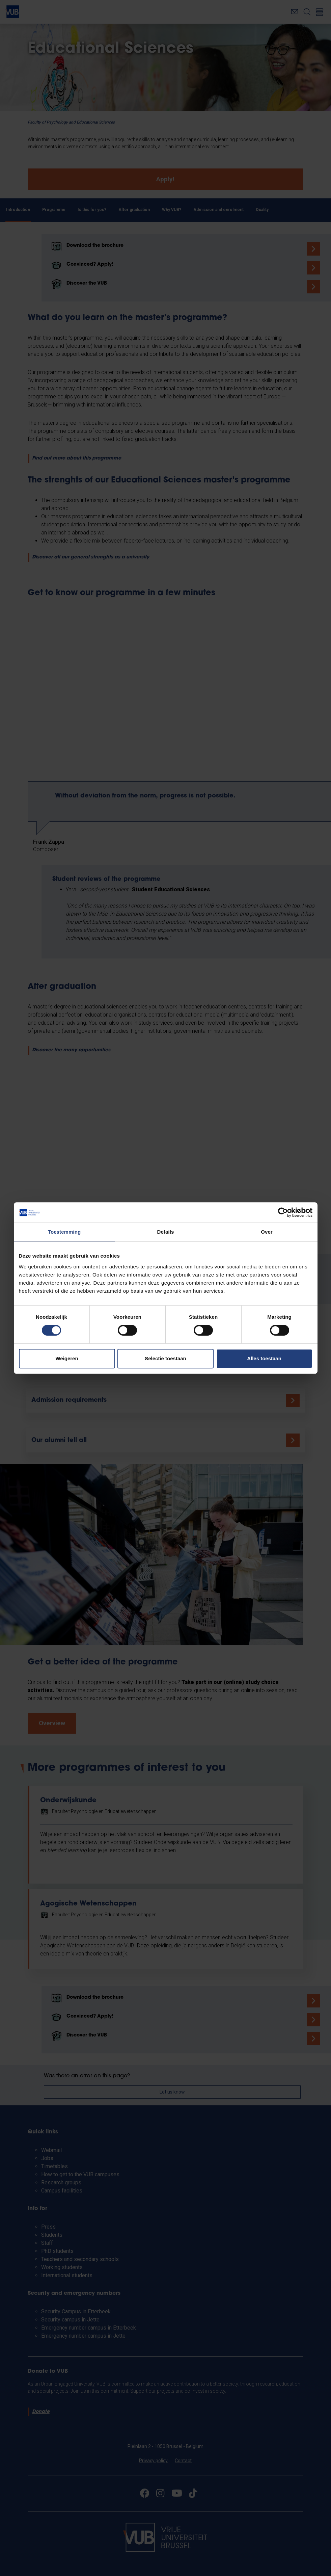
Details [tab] (165, 1232)
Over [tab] (267, 1232)
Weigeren (66, 1358)
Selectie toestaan (165, 1358)
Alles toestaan (264, 1358)
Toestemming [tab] (64, 1232)
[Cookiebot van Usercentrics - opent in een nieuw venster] (282, 1212)
